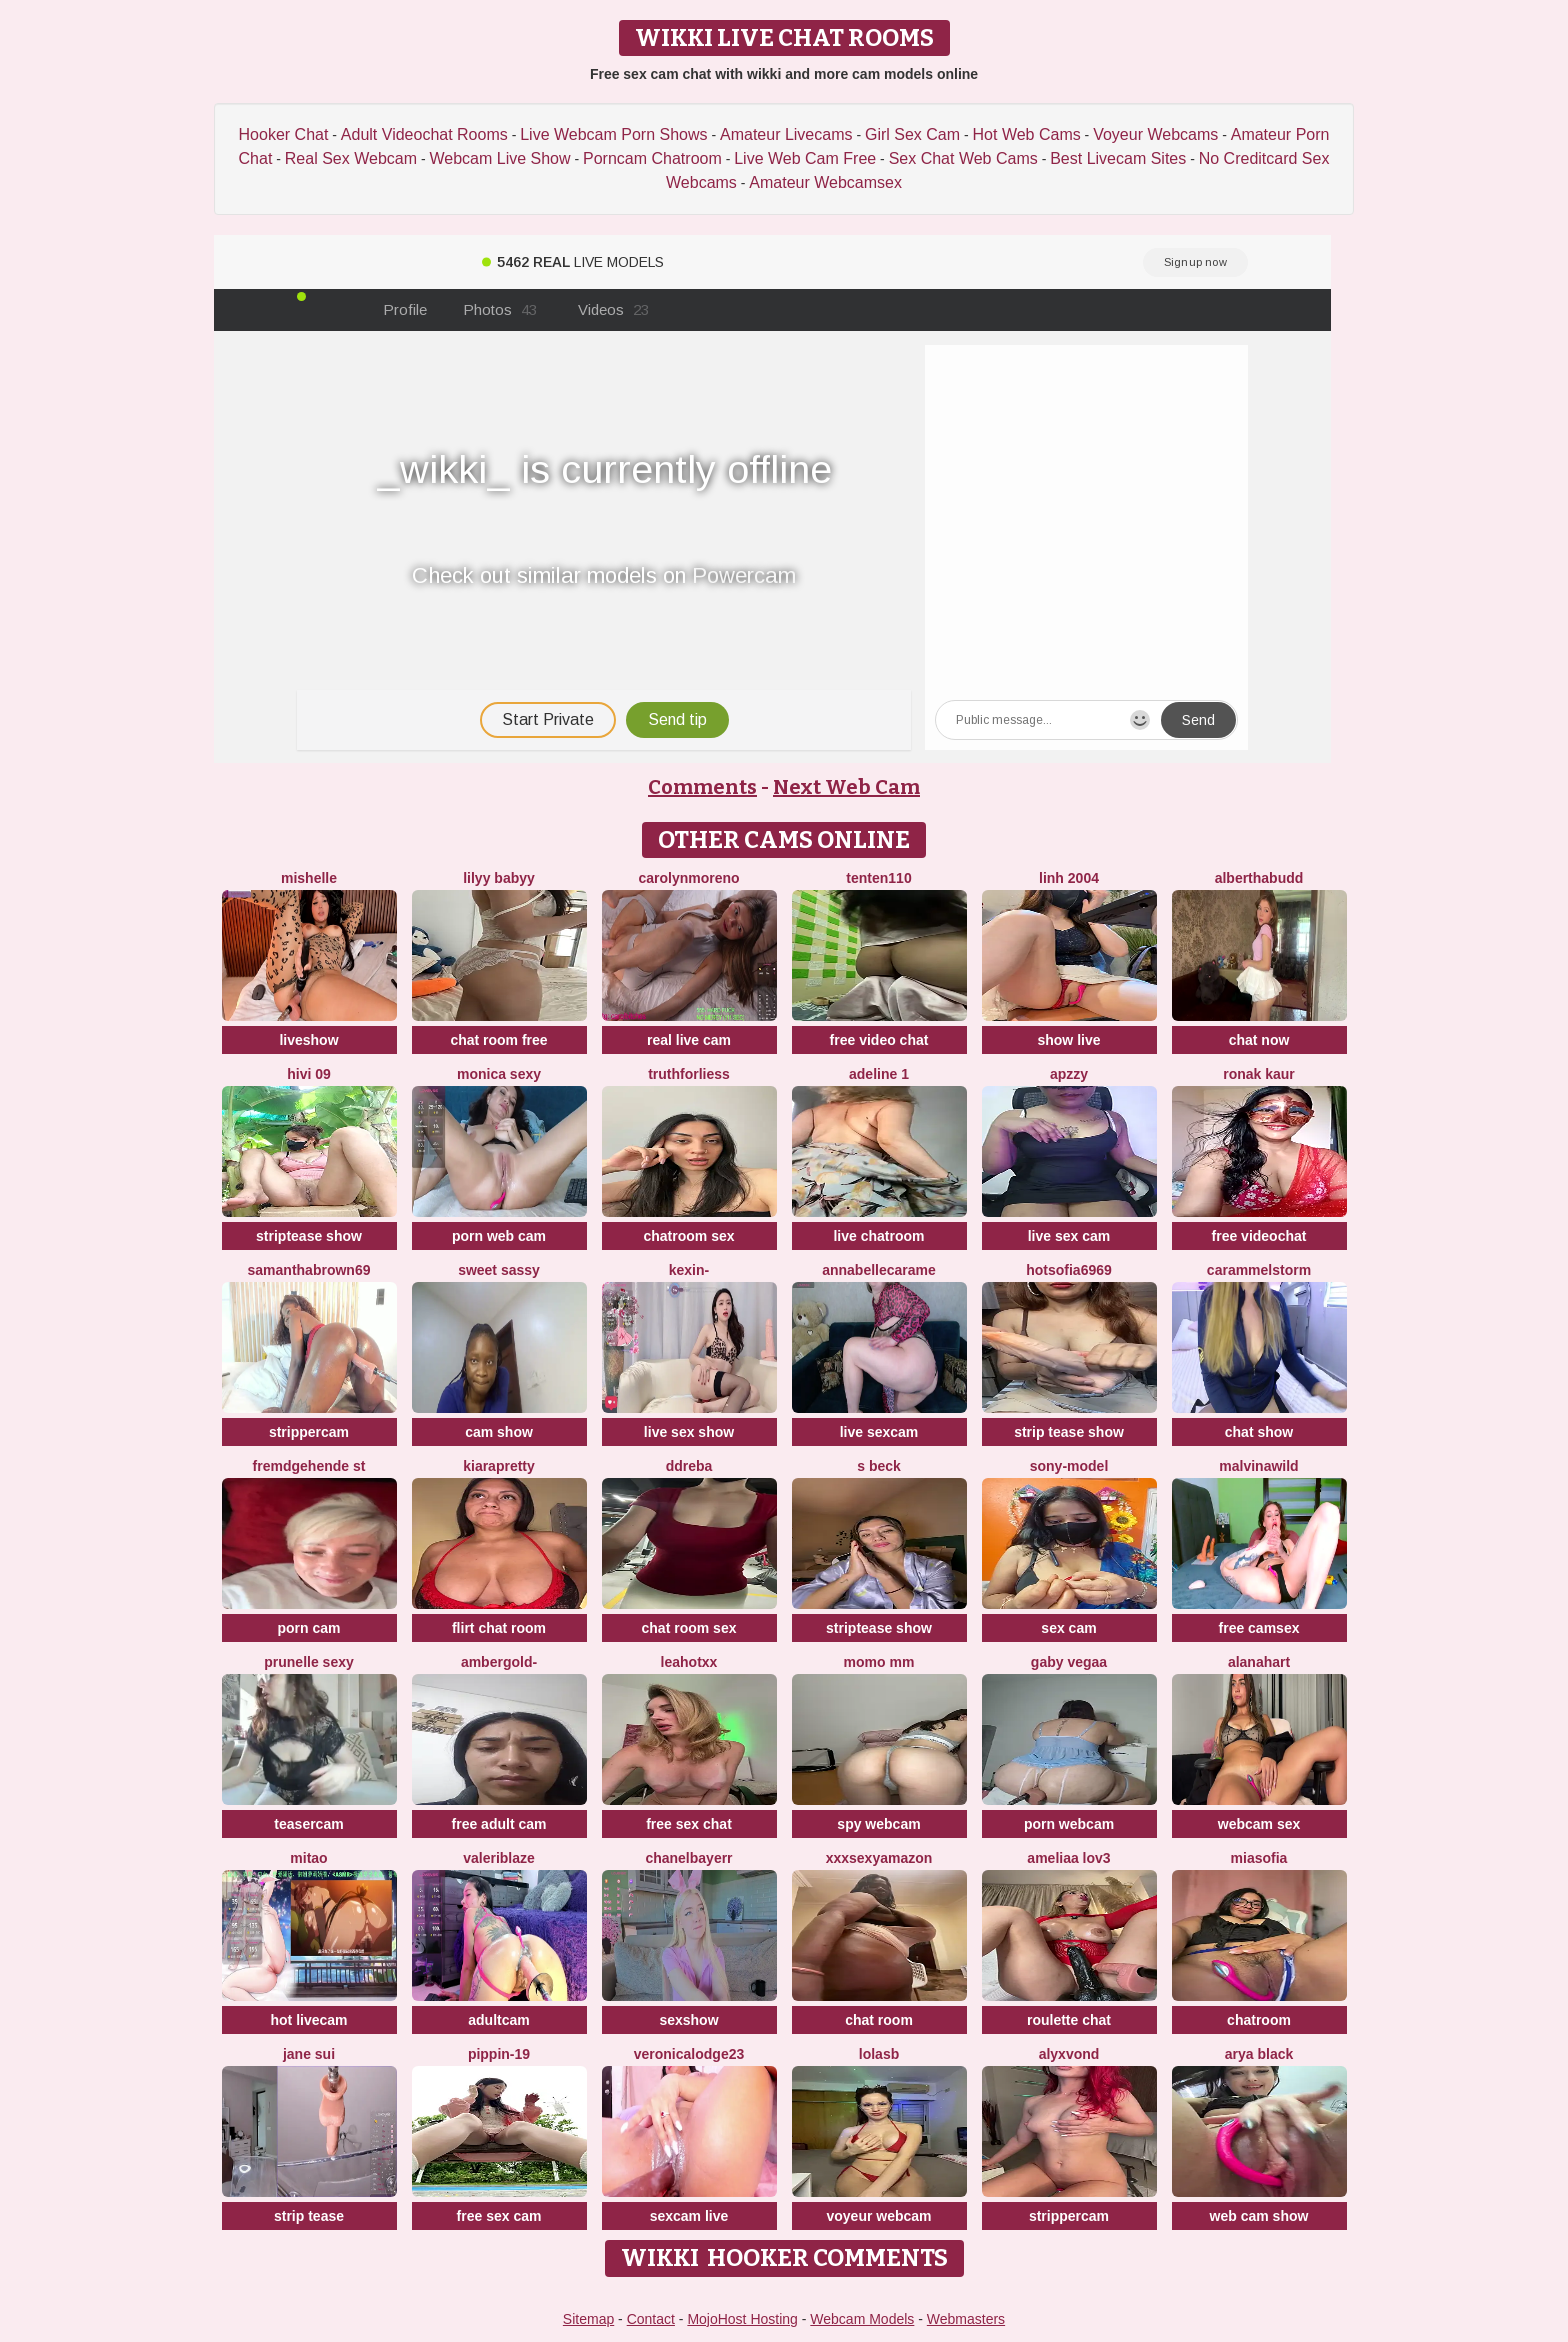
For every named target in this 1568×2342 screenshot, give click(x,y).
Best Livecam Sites (1118, 158)
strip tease (309, 2216)
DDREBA (689, 1466)
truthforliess (689, 1074)
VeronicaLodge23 (689, 2054)
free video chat (879, 1040)
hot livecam (308, 2020)
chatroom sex (688, 1236)
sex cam (1068, 1628)
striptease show (309, 1236)
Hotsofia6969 (1069, 1270)
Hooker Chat (284, 134)
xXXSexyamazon (879, 1858)
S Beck (879, 1466)
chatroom (1259, 2020)
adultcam (498, 2020)
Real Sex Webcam (351, 158)
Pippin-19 (499, 2054)
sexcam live (689, 2216)
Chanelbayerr (688, 1858)
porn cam (308, 1628)
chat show (1259, 1432)
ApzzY (1069, 1074)
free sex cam (499, 2216)
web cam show (1259, 2216)
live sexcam (879, 1432)
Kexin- (689, 1270)
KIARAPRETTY (499, 1466)
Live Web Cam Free (805, 158)
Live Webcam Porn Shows (613, 134)
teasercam (308, 1824)
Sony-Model (1069, 1466)
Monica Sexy (499, 1074)
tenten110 (878, 878)
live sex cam (1069, 1236)
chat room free (498, 1040)
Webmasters (966, 2319)
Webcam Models (862, 2319)
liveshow (308, 1040)
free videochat (1259, 1236)
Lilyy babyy (499, 878)
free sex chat (689, 1824)
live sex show (689, 1432)
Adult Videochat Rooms (424, 134)
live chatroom (878, 1236)
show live (1068, 1040)
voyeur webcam (878, 2216)
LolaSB (879, 2054)
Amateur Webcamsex (825, 182)
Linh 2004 (1069, 878)
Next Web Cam (846, 787)
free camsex (1259, 1628)
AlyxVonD (1069, 2054)
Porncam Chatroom (652, 158)
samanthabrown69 (309, 1270)
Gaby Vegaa (1069, 1662)
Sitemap (588, 2319)
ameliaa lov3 (1068, 1858)
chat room (879, 2020)
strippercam (309, 1432)
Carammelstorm (1259, 1270)
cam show (499, 1432)
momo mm (879, 1662)
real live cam (689, 1040)
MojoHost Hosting (742, 2319)
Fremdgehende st (309, 1466)
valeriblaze (499, 1858)
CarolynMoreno (688, 878)
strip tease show (1069, 1432)
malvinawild (1258, 1466)
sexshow (688, 2020)
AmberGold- (499, 1662)
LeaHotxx (689, 1662)
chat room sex (689, 1628)
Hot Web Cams (1027, 134)
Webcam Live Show (499, 158)
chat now (1259, 1040)
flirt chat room (499, 1628)
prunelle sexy (309, 1662)
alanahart (1259, 1662)
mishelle (309, 878)
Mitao (308, 1858)
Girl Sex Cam (912, 134)
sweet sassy (499, 1270)
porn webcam (1069, 1824)
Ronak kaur (1259, 1074)
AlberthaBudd (1259, 878)
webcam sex (1259, 1824)
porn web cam (499, 1236)
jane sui (309, 2054)
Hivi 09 (309, 1074)
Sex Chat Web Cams (963, 158)
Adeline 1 (879, 1074)
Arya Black (1259, 2054)
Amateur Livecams (786, 134)
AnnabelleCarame (879, 1270)
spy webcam (878, 1824)
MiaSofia (1259, 1858)
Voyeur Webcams (1155, 134)
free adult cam (499, 1824)
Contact (651, 2319)
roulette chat (1069, 2020)
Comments (702, 787)
